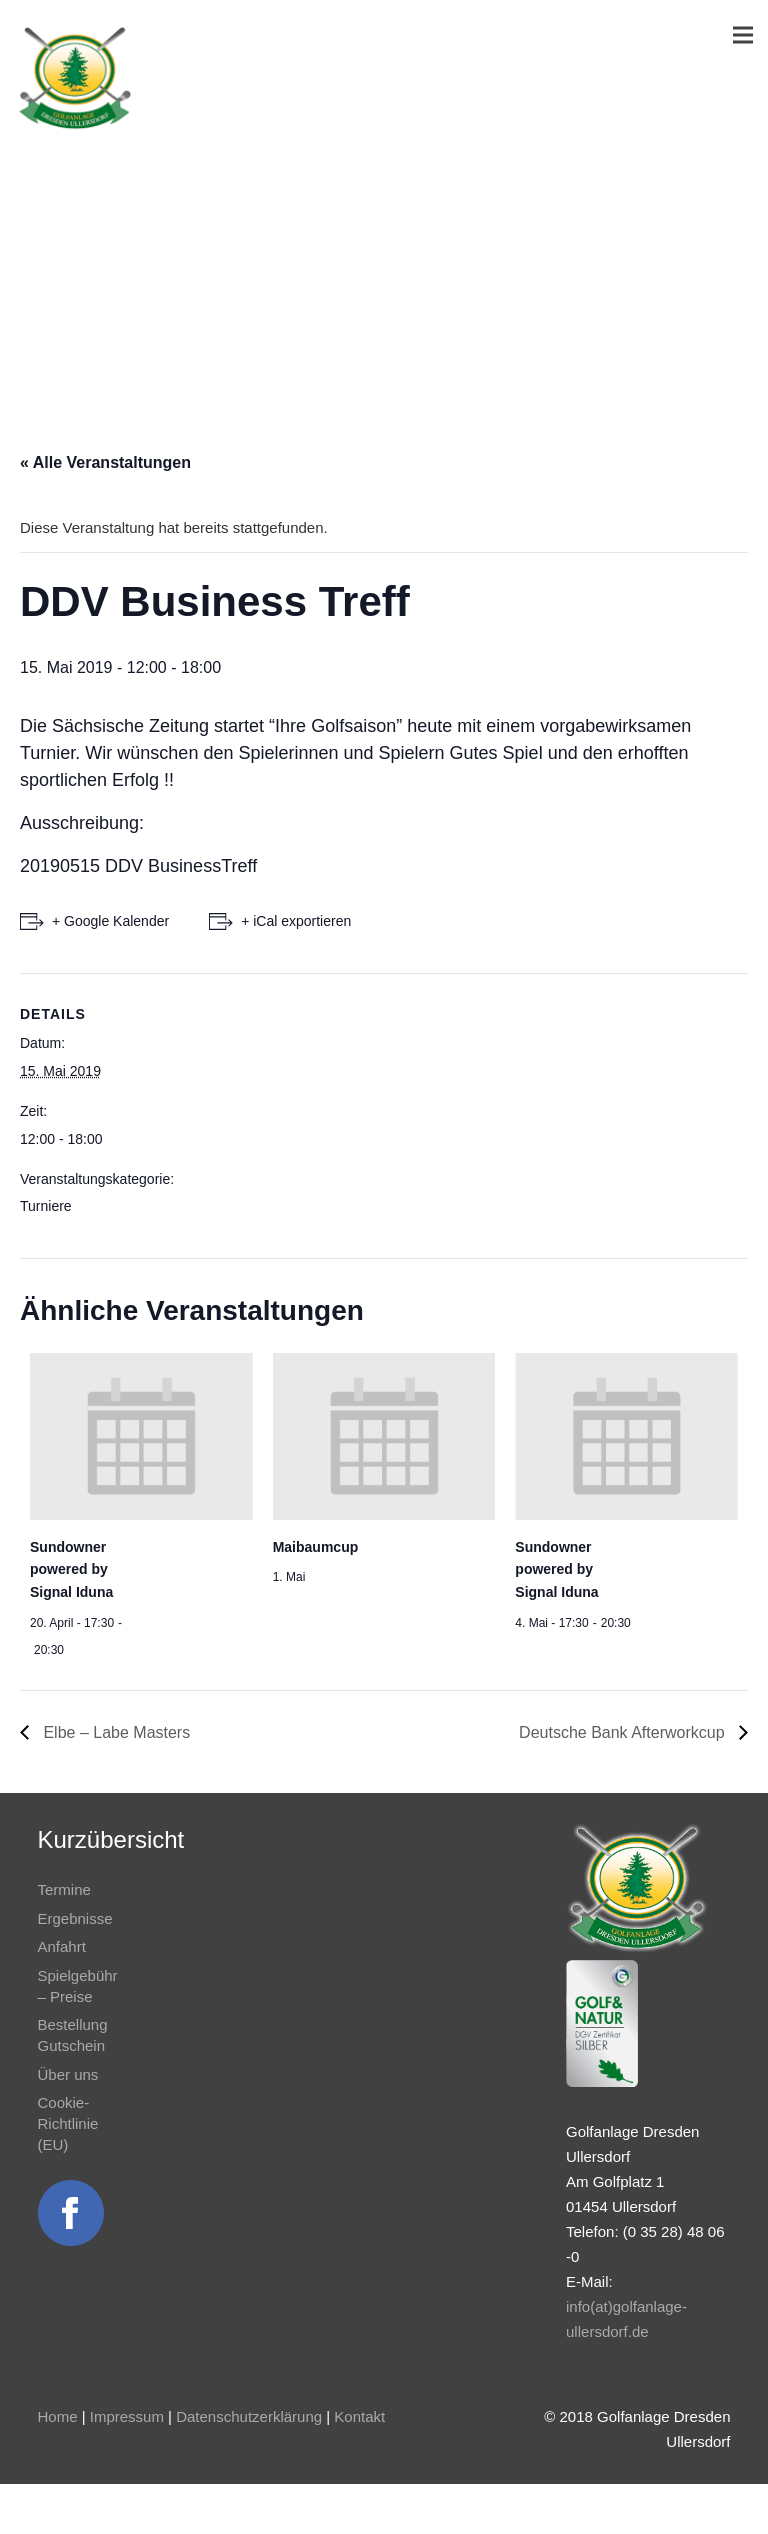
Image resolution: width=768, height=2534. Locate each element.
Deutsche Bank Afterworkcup (624, 1732)
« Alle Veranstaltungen (105, 462)
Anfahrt (62, 1946)
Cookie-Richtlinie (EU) (68, 2123)
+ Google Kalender (110, 921)
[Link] (75, 78)
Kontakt (359, 2416)
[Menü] (743, 35)
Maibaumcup (316, 1547)
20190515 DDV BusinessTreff (138, 866)
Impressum (127, 2416)
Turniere (46, 1206)
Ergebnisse (75, 1918)
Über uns (68, 2074)
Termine (64, 1889)
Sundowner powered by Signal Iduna (71, 1569)
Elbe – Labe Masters (114, 1732)
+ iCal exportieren (296, 921)
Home (58, 2416)
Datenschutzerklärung (249, 2416)
